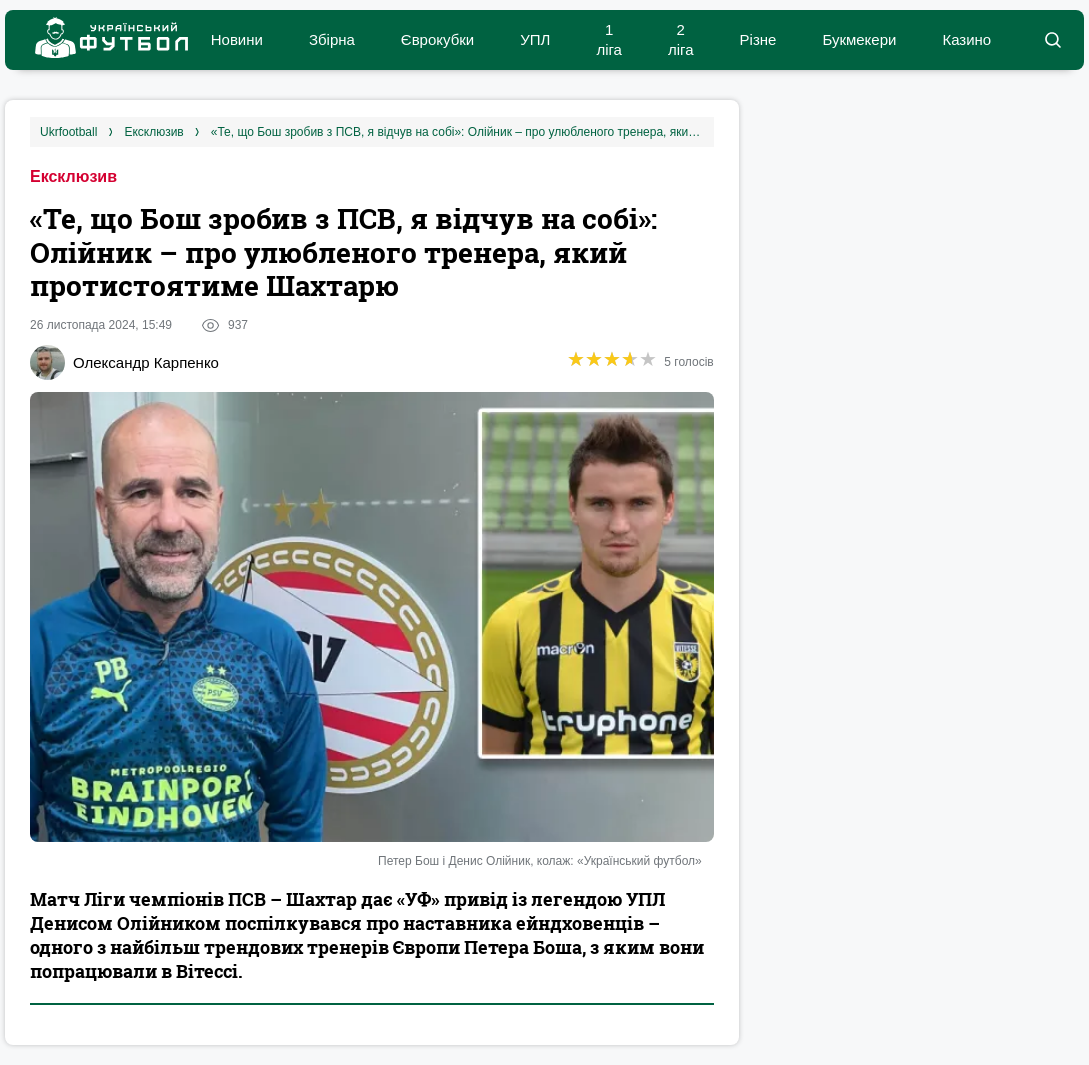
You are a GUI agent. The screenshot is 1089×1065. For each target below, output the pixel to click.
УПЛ (535, 39)
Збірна (332, 39)
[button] (1052, 40)
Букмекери (859, 39)
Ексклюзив (73, 176)
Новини (237, 39)
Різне (758, 39)
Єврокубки (437, 39)
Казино (966, 39)
